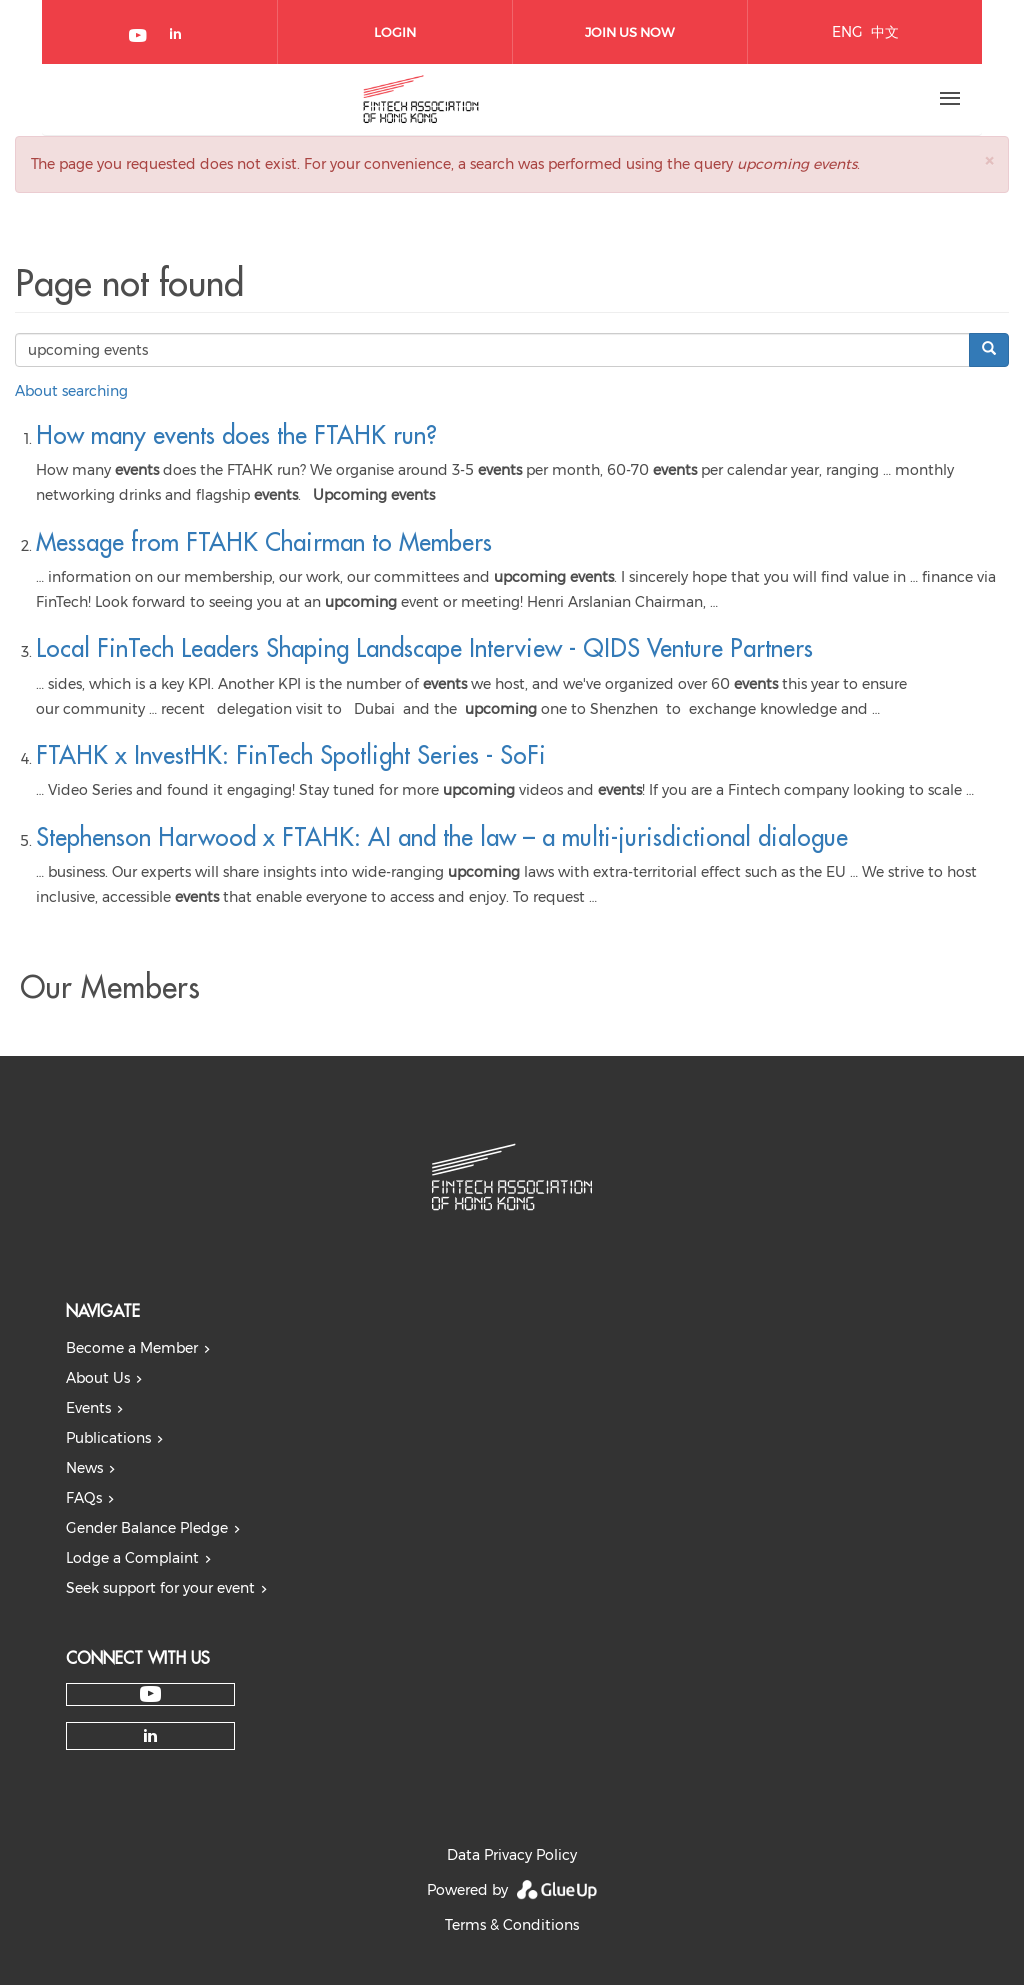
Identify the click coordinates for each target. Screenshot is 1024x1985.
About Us (98, 1378)
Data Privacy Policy (512, 1855)
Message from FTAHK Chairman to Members (264, 542)
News (84, 1468)
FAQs (84, 1498)
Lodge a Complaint (132, 1558)
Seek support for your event (160, 1588)
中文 (885, 32)
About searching (71, 391)
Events (88, 1408)
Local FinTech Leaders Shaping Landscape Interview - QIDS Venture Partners (424, 648)
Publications (108, 1438)
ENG (847, 32)
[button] (989, 160)
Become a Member (132, 1348)
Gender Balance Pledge (147, 1528)
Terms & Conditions (512, 1925)
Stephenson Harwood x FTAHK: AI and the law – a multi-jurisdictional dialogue (442, 837)
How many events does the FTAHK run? (236, 435)
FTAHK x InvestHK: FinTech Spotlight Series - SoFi (291, 755)
